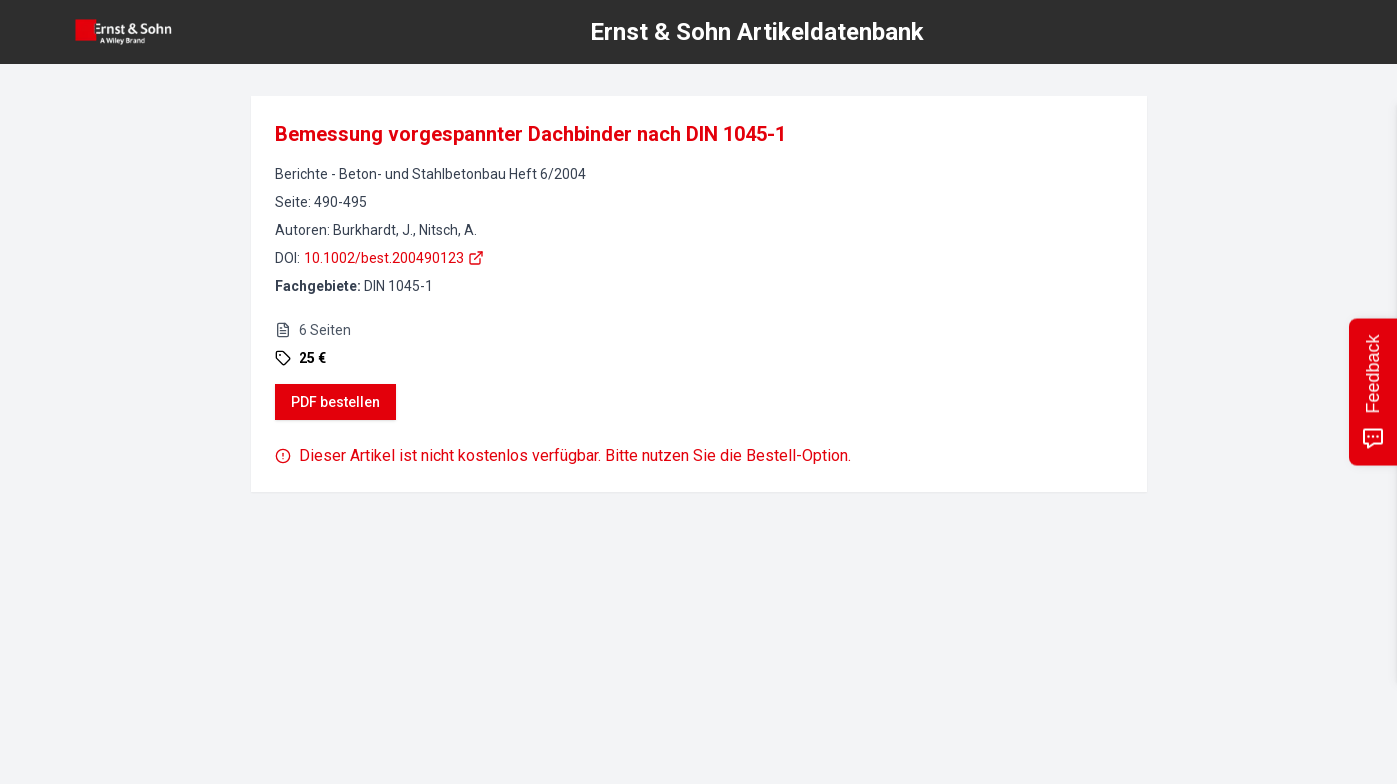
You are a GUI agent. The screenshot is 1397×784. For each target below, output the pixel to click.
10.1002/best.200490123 (394, 258)
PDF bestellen (335, 402)
